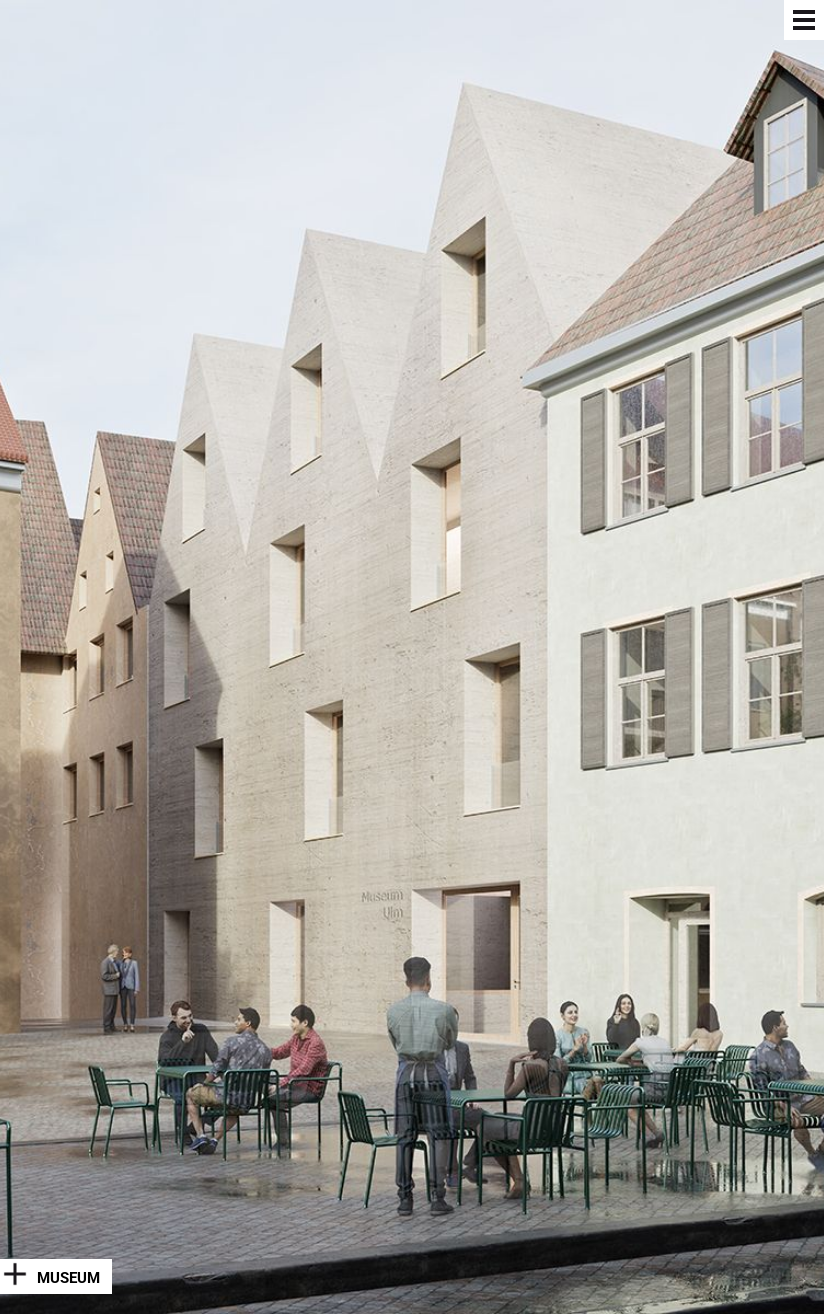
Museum (68, 1278)
